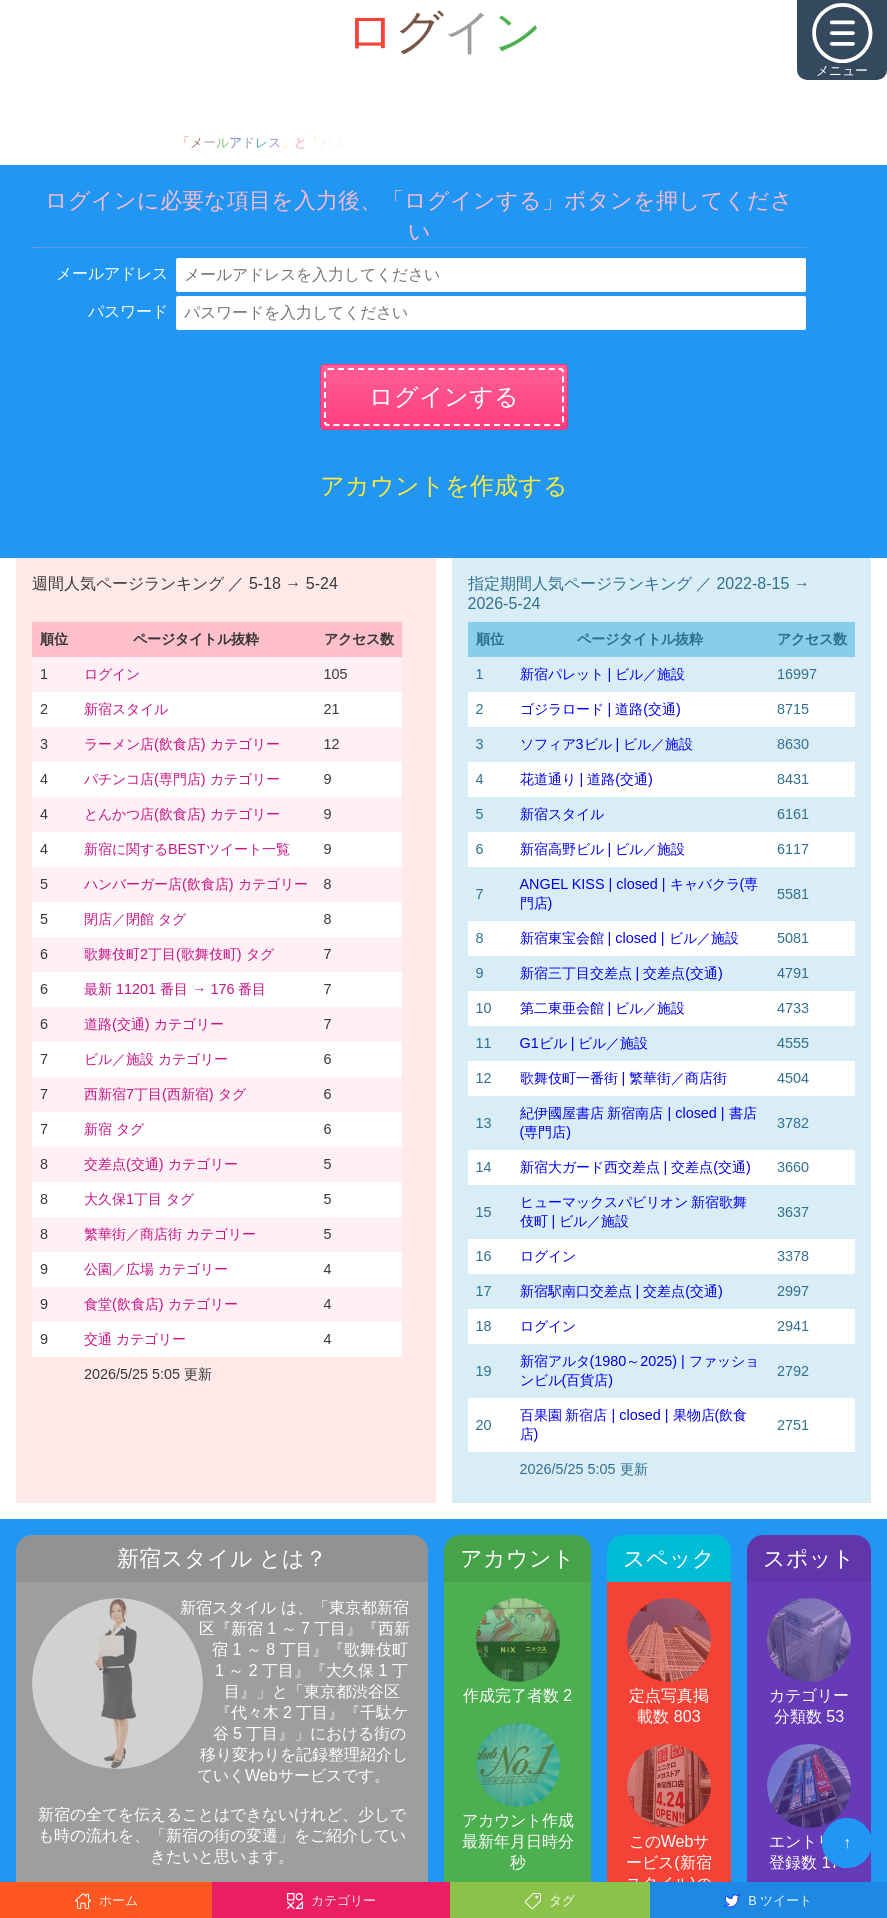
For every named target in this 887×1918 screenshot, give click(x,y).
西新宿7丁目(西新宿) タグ (165, 1094)
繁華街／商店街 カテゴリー (170, 1234)
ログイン (112, 674)
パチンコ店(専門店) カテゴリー (182, 779)
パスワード (128, 311)
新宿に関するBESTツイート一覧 (187, 849)
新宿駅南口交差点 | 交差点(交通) (621, 1291)
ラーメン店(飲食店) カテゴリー (182, 744)
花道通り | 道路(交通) (586, 779)
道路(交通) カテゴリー (154, 1024)
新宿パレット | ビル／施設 (603, 674)
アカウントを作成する (444, 485)
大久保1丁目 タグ (139, 1199)
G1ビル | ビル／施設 (584, 1043)
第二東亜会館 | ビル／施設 (603, 1008)
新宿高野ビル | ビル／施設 (603, 849)
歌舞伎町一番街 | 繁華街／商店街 (624, 1078)
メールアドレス (112, 273)
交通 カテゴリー (135, 1339)
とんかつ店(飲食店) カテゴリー (182, 814)
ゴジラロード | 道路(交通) (600, 709)
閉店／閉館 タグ (135, 919)
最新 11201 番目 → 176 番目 (175, 989)
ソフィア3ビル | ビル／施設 (607, 744)
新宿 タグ (114, 1129)
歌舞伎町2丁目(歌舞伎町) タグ (179, 954)
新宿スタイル (126, 709)
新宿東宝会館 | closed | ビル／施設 (629, 938)
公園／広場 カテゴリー (156, 1269)
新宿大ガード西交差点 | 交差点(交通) (635, 1167)
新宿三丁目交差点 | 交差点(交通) (621, 973)
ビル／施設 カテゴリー (156, 1059)
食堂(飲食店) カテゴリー (161, 1304)
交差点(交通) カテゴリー (161, 1164)
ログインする (444, 396)
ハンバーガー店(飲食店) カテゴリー (196, 884)
